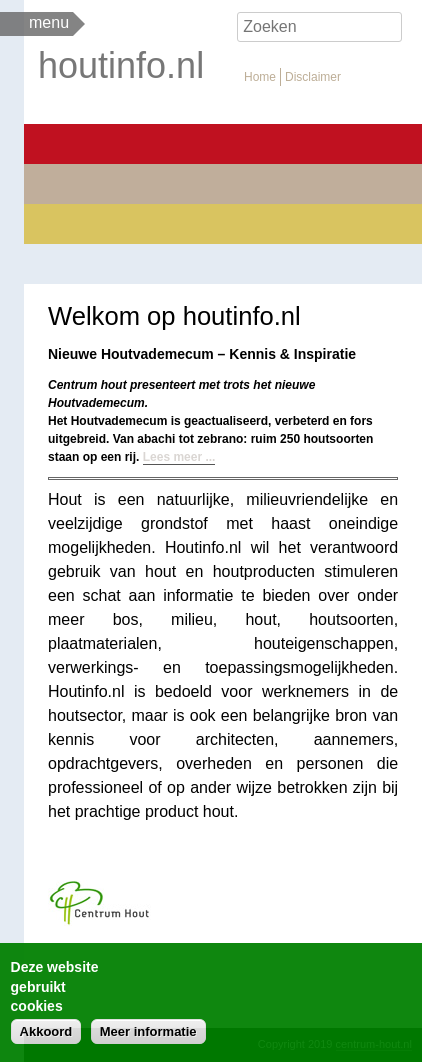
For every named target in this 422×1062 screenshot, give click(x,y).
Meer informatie (148, 1031)
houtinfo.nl (121, 65)
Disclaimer (313, 77)
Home (260, 77)
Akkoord (46, 1031)
